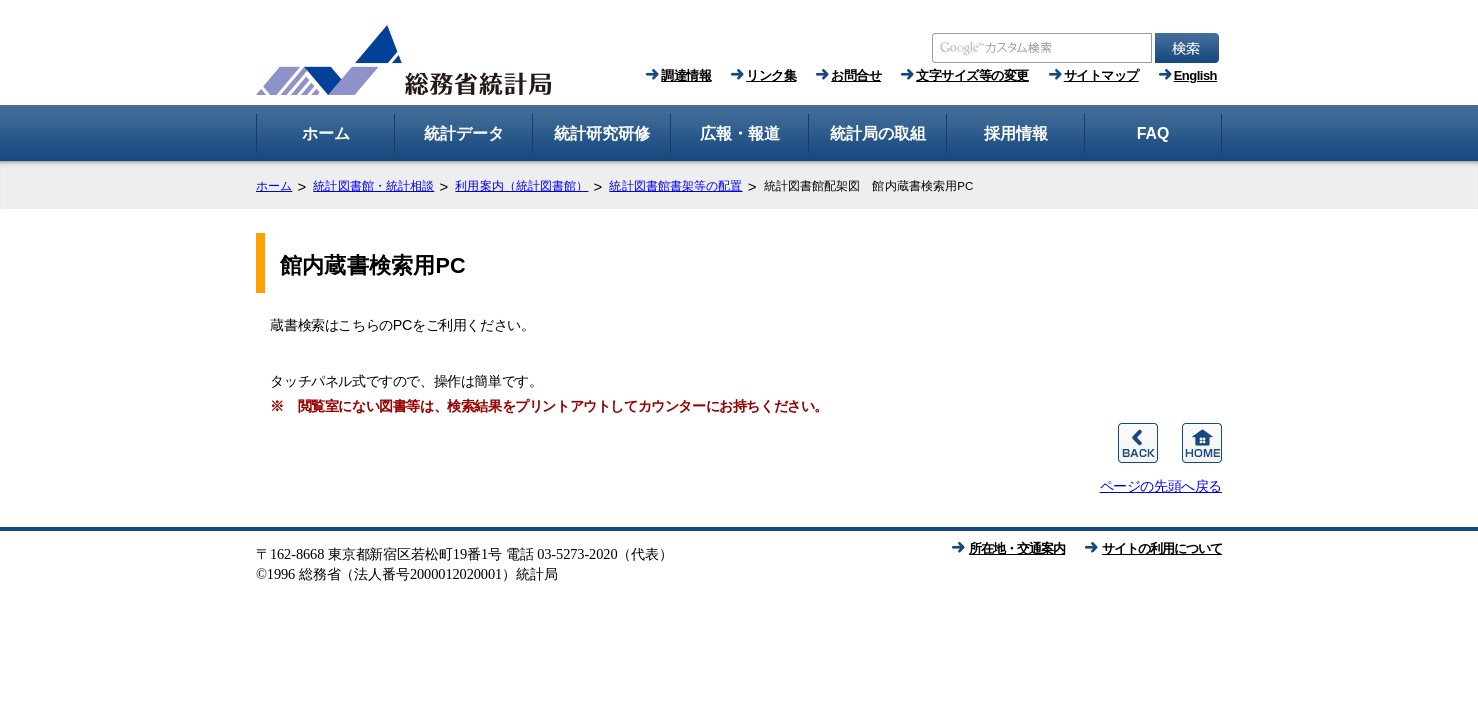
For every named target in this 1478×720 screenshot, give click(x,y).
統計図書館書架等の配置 (675, 186)
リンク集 (771, 75)
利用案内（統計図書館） (521, 186)
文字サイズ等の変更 (972, 75)
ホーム (274, 186)
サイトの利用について (1162, 548)
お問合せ (856, 75)
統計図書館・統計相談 (373, 186)
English (1195, 75)
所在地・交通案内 (1017, 548)
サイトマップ (1101, 75)
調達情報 (686, 75)
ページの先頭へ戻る (1161, 486)
